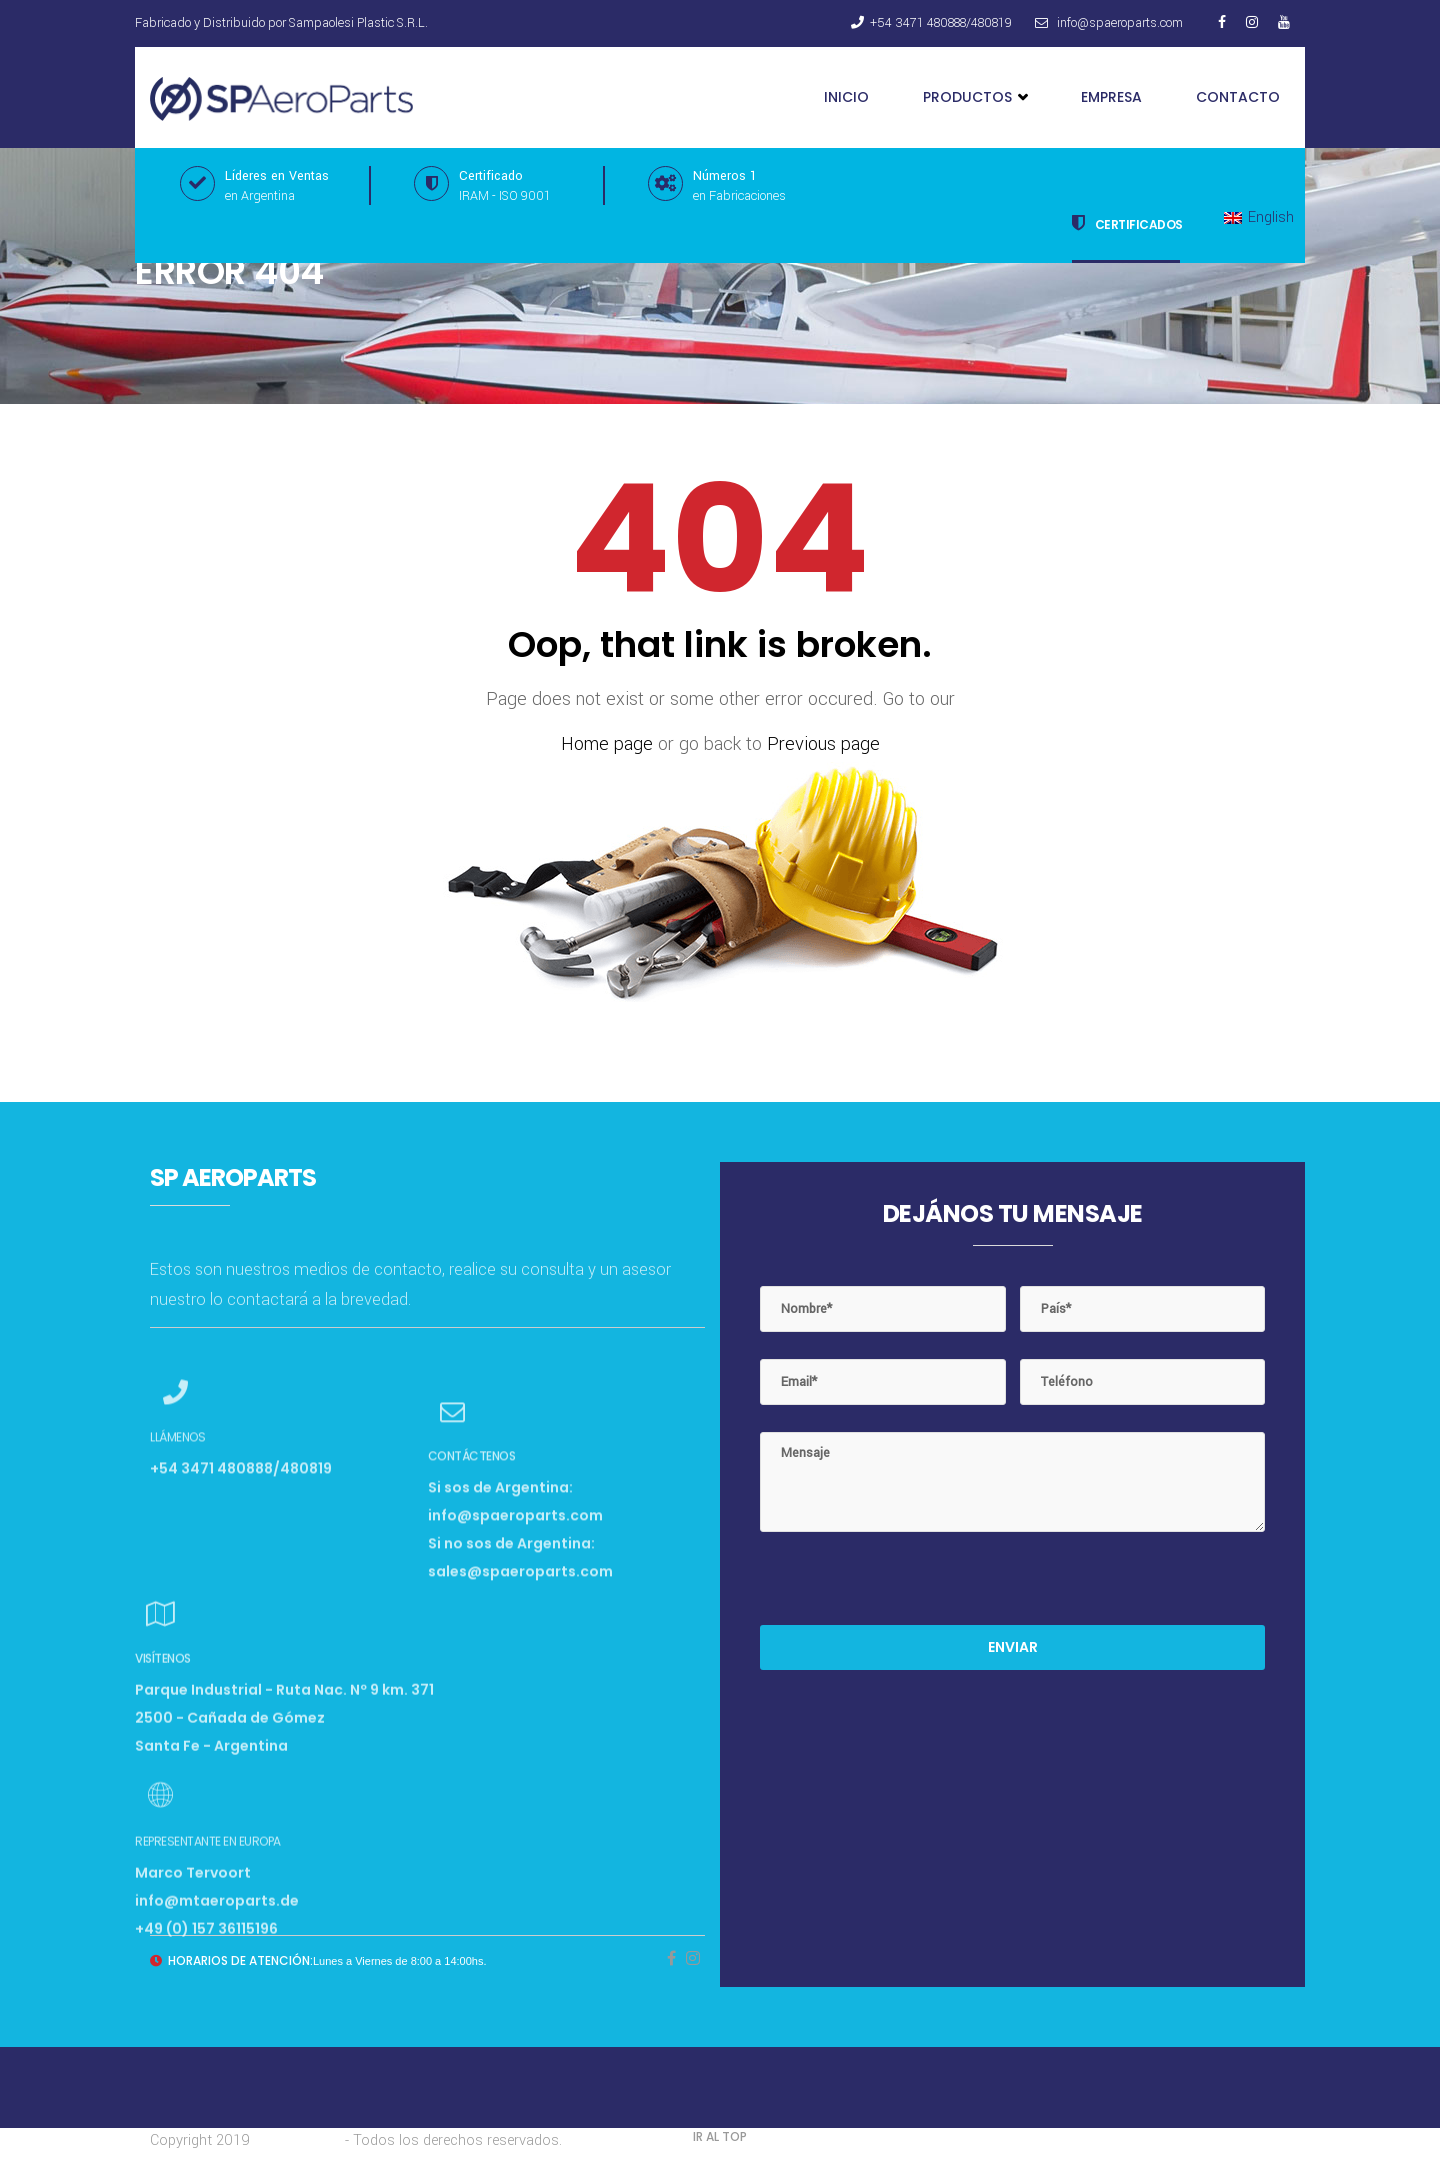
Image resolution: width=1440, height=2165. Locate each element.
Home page (607, 744)
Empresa (1111, 97)
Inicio (846, 97)
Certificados (1127, 223)
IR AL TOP (720, 2136)
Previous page (823, 744)
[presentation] (912, 1586)
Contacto (1238, 97)
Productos (975, 97)
